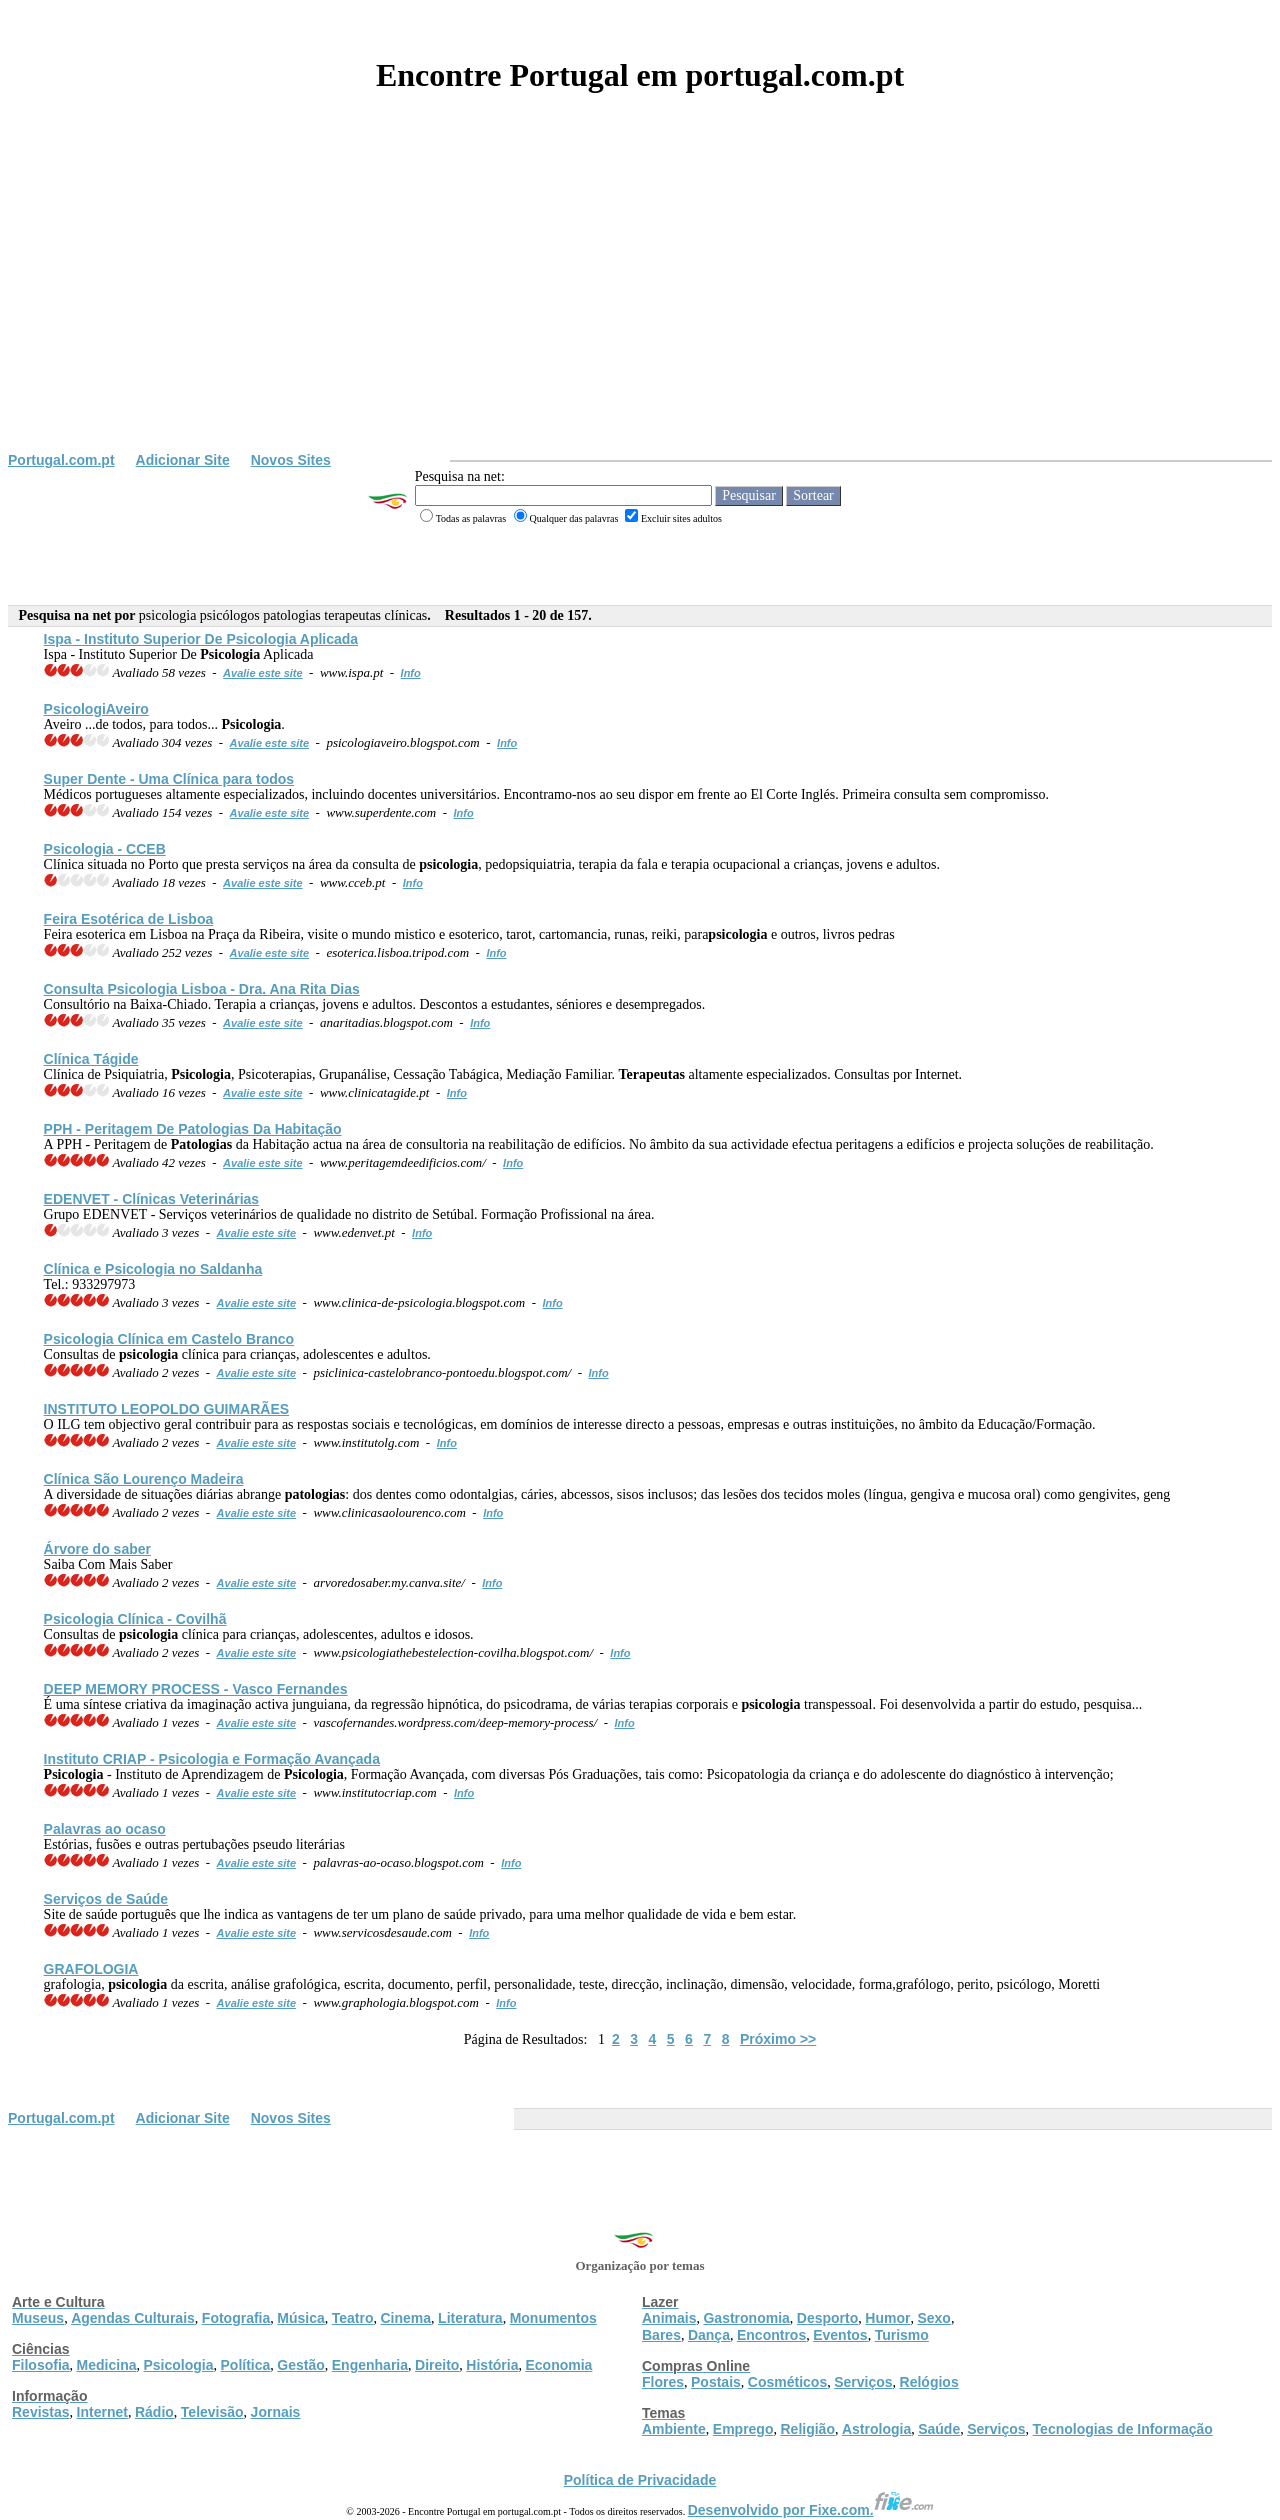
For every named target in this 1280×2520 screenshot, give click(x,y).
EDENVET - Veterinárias (152, 1199)
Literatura (470, 2318)
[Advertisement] (640, 302)
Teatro (353, 2318)
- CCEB (105, 849)
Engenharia (370, 2365)
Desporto (827, 2318)
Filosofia (41, 2365)
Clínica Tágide (91, 1059)
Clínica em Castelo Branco (169, 1339)
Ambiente (674, 2429)
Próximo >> (778, 2039)
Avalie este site (263, 673)
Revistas (41, 2412)
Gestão (300, 2365)
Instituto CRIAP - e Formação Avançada (212, 1759)
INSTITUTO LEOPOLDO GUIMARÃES (167, 1409)
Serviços (863, 2382)
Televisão (212, 2412)
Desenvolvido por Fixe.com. (811, 2510)
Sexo (933, 2318)
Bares (661, 2335)
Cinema (406, 2318)
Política (246, 2365)
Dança (709, 2335)
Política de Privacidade (640, 2480)
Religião (807, 2429)
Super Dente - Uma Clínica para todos (169, 779)
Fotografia (236, 2318)
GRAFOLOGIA (91, 1969)
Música (300, 2318)
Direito (437, 2365)
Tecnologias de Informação (1123, 2429)
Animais (669, 2318)
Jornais (276, 2412)
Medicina (107, 2365)
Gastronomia (746, 2318)
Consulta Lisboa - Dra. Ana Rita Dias (202, 989)
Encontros (771, 2335)
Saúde (939, 2429)
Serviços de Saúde (106, 1899)
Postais (716, 2382)
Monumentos (553, 2318)
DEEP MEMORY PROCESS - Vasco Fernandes (196, 1689)
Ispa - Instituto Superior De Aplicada (201, 639)
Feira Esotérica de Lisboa (129, 919)
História (492, 2365)
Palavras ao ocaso (105, 1829)
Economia (558, 2365)
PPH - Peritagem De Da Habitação (193, 1129)
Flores (663, 2382)
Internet (102, 2412)
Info (411, 673)
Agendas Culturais (133, 2318)
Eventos (840, 2335)
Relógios (929, 2382)
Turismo (902, 2335)
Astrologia (876, 2429)
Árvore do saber (97, 1549)
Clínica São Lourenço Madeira (144, 1479)
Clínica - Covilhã (135, 1619)
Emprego (743, 2429)
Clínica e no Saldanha (153, 1269)
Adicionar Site (183, 460)
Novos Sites (291, 460)
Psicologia (178, 2365)
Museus (38, 2318)
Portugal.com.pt (61, 460)
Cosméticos (787, 2382)
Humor (887, 2318)
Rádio (154, 2412)
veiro (96, 709)
